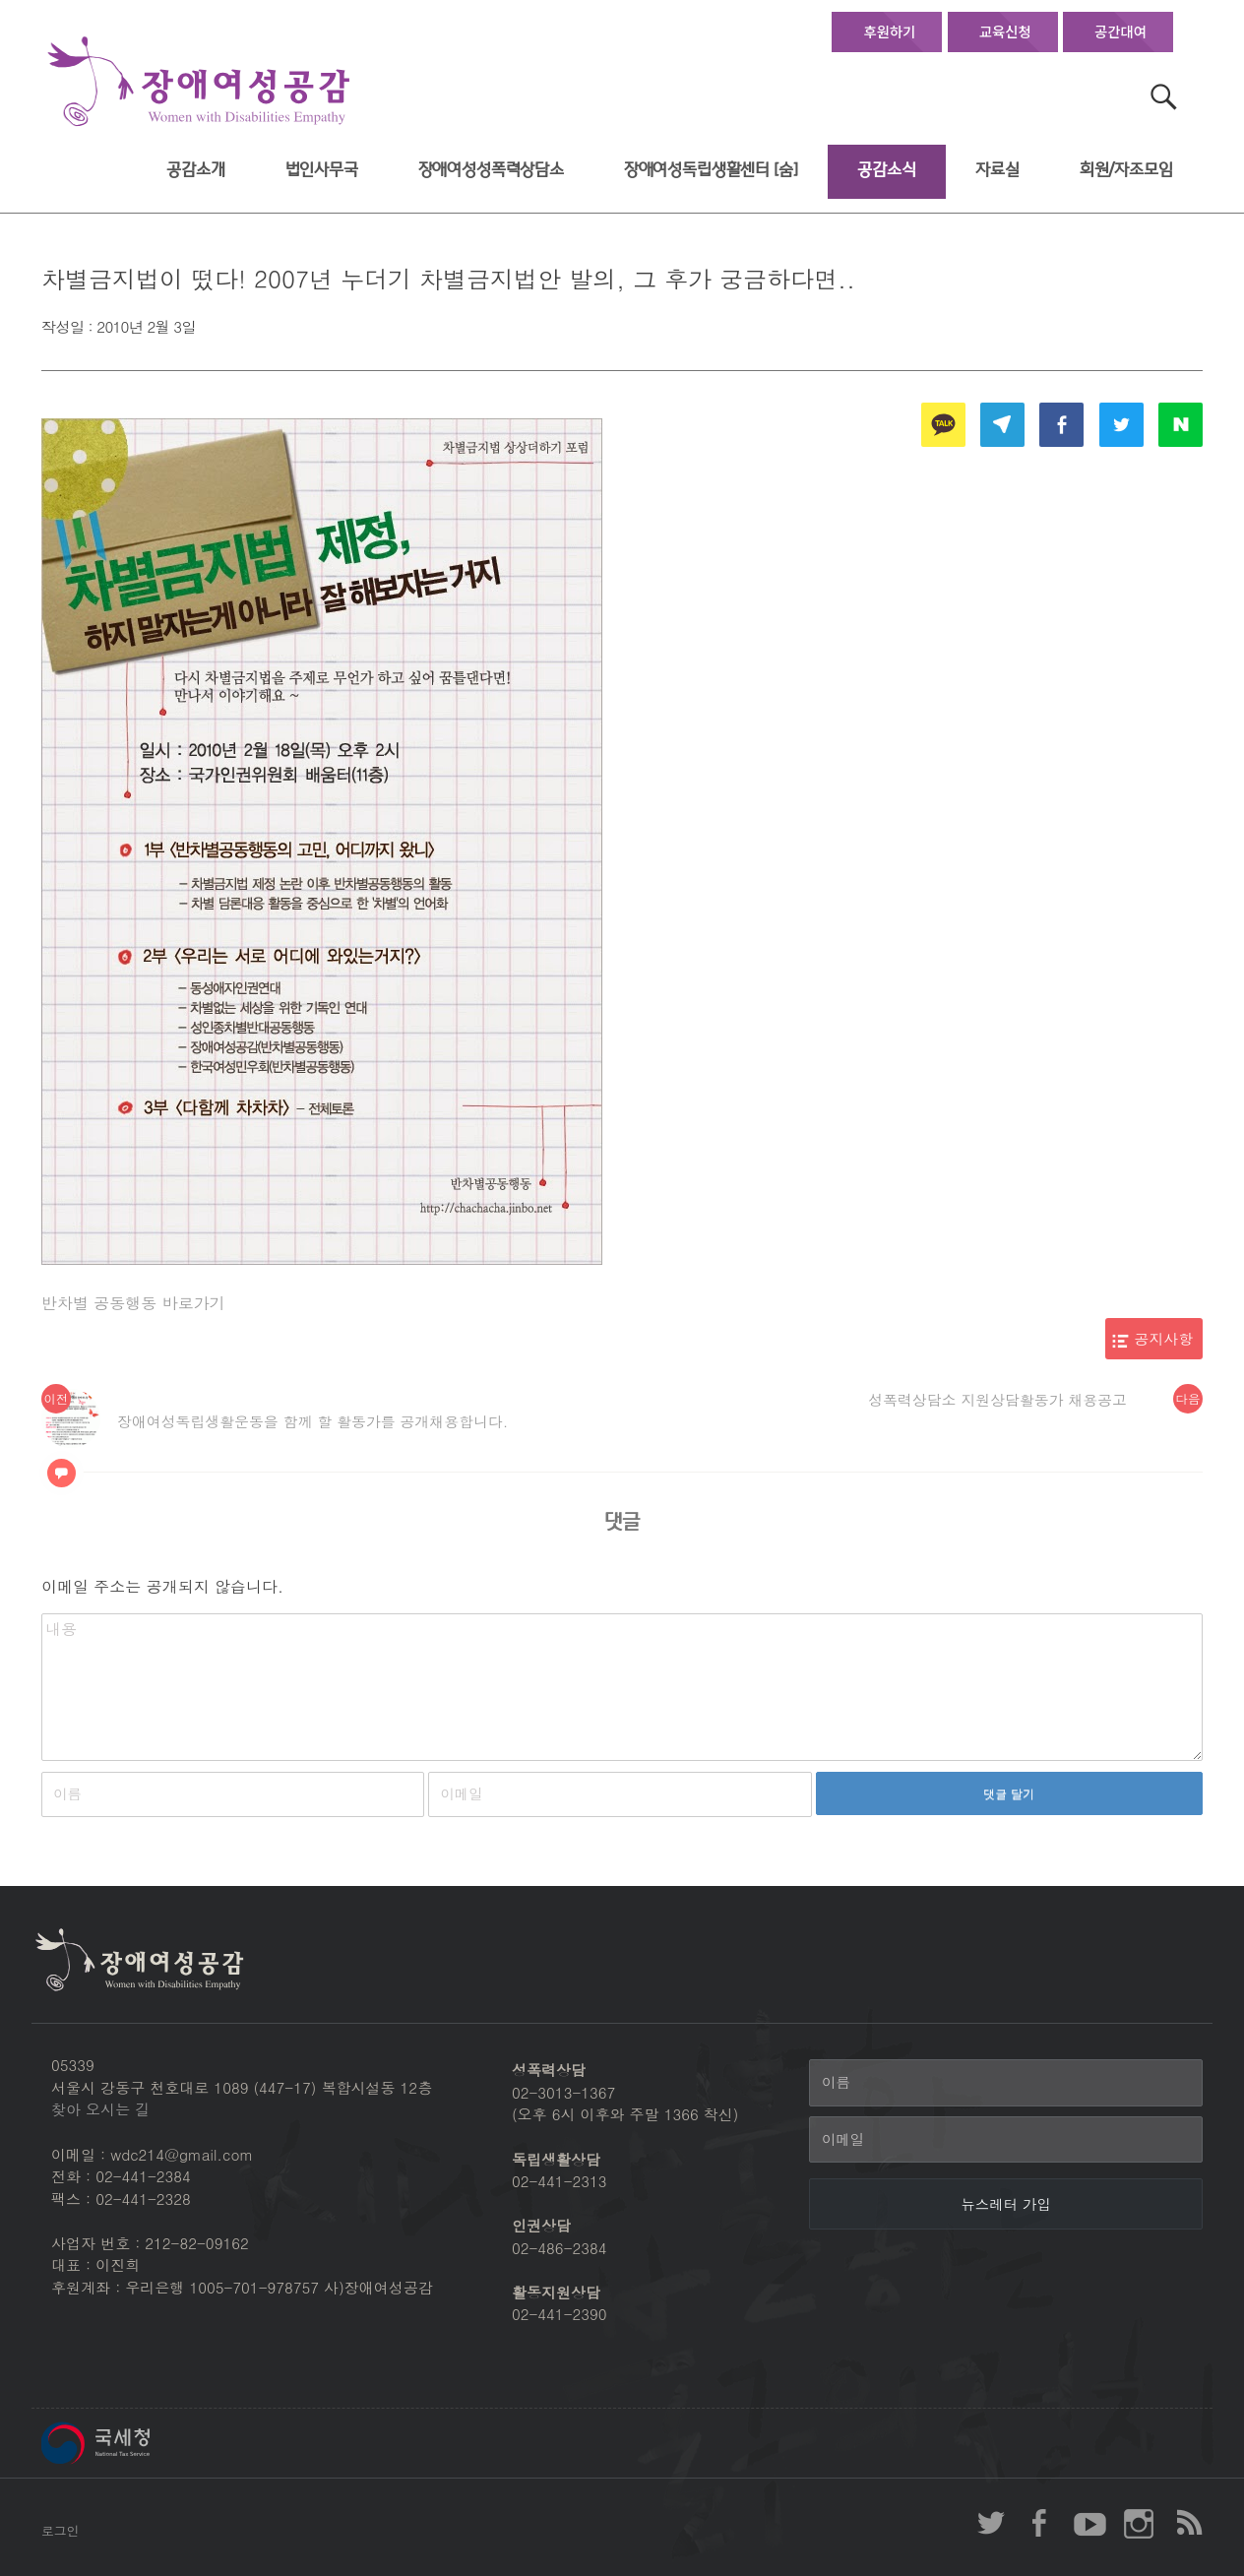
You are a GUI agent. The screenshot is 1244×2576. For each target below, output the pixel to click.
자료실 (997, 169)
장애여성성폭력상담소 (491, 169)
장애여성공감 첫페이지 (198, 82)
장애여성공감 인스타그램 (1138, 2522)
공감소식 (886, 169)
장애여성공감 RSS (1188, 2522)
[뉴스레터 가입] (1006, 2204)
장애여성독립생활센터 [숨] (711, 169)
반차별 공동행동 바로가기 (133, 1302)
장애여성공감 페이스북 (1040, 2522)
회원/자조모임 (1126, 169)
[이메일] (1006, 2140)
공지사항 (1164, 1338)
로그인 (60, 2530)
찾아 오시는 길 (100, 2109)
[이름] (1006, 2082)
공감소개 (195, 169)
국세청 (139, 2443)
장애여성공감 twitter (991, 2522)
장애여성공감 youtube (1089, 2522)
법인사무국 (321, 169)
